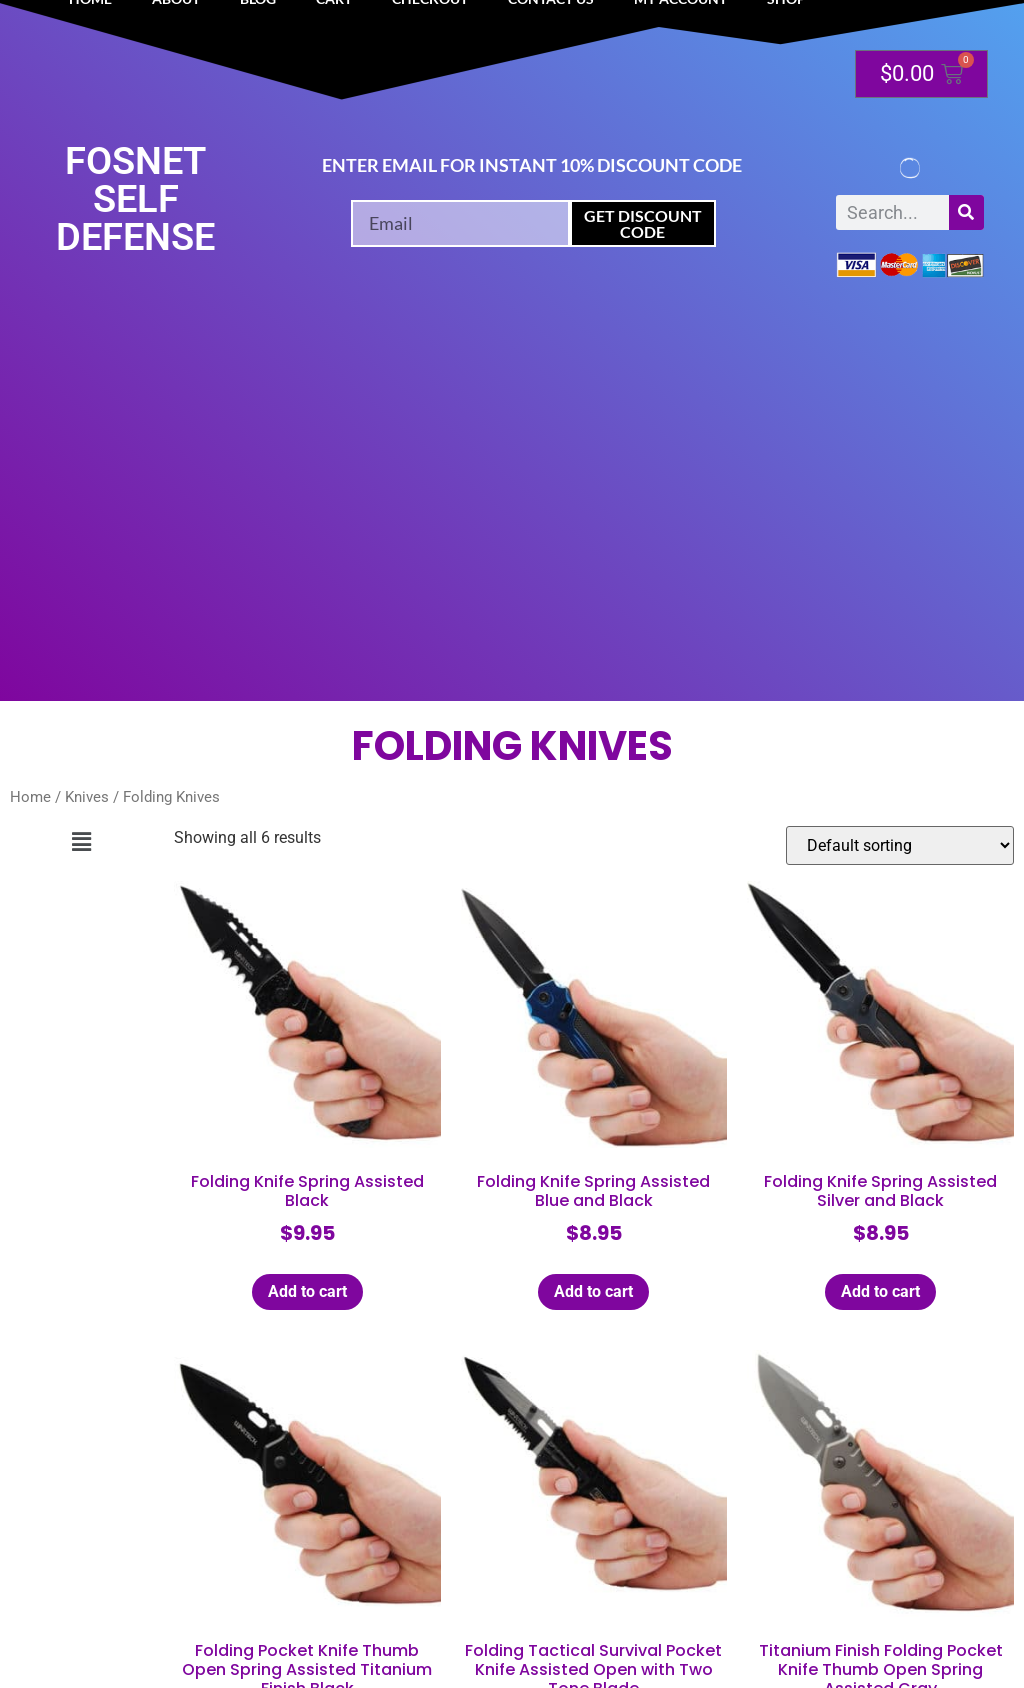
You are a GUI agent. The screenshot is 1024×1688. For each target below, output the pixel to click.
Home (30, 797)
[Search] (966, 212)
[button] (82, 842)
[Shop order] (900, 845)
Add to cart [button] (307, 1291)
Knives (87, 797)
